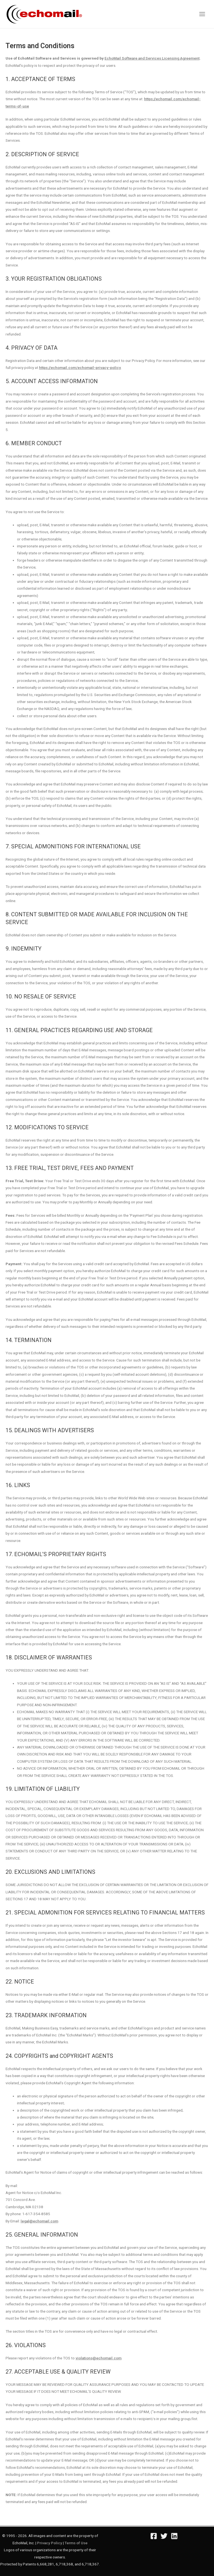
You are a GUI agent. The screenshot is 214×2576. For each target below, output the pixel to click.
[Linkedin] (174, 2536)
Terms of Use (76, 2543)
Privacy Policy (49, 2543)
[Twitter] (163, 2536)
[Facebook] (153, 2536)
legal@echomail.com (39, 2221)
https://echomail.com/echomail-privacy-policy (80, 367)
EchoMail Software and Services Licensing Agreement (152, 58)
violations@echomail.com (98, 2358)
